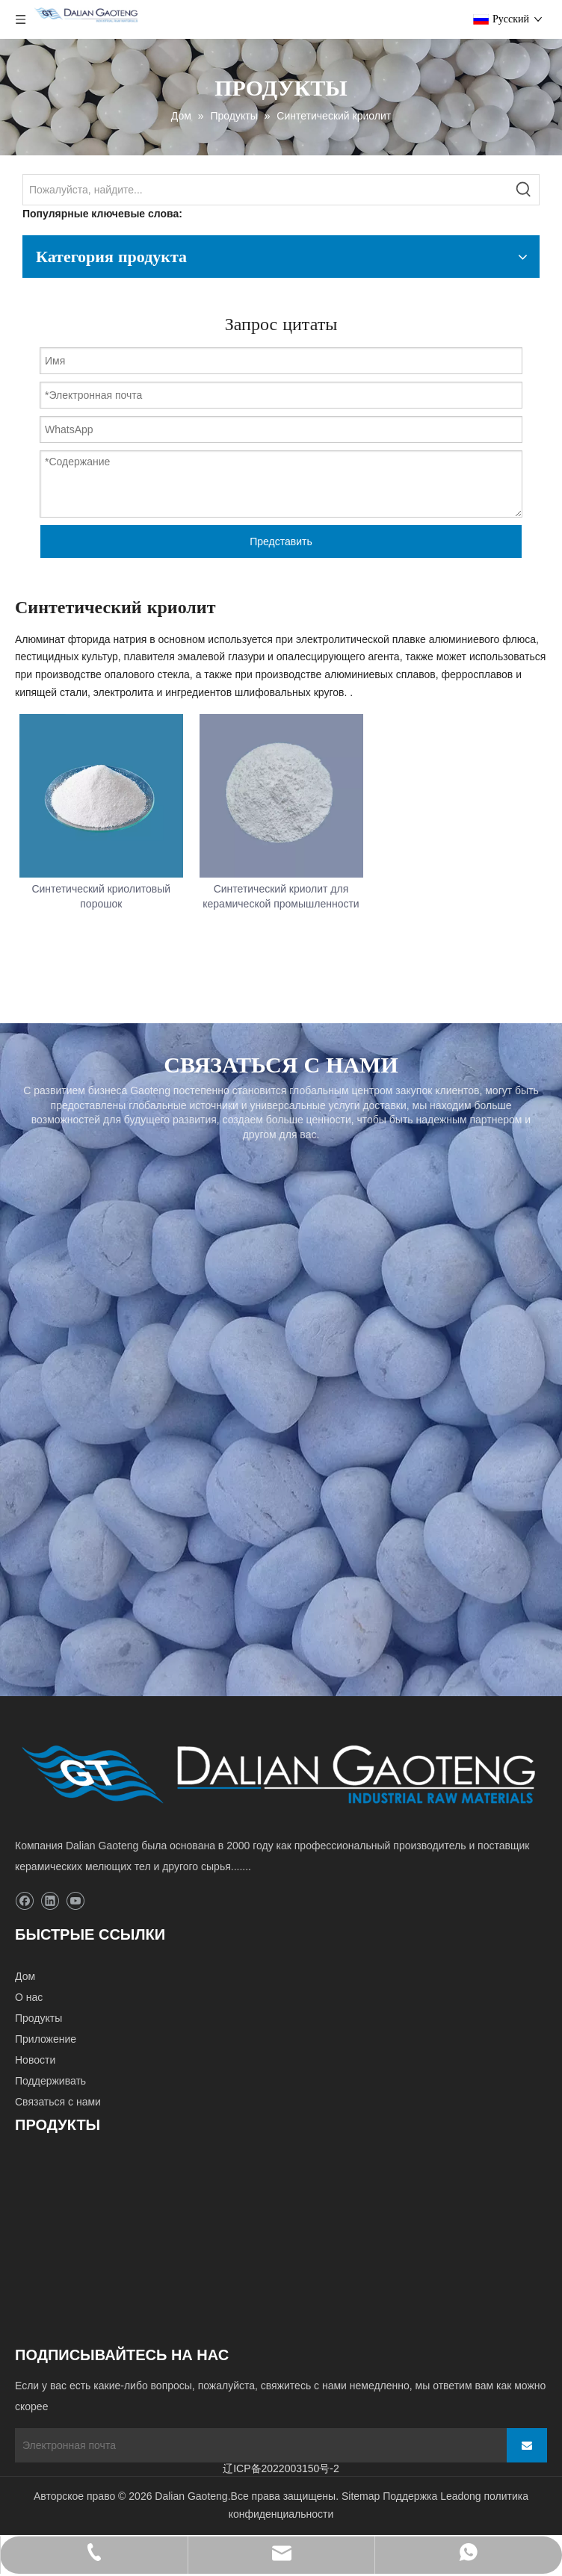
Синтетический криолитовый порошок (100, 896)
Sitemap (361, 2496)
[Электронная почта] (254, 2445)
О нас (29, 1997)
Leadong (460, 2496)
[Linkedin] (49, 1901)
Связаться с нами (58, 2102)
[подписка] (527, 2445)
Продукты (38, 2018)
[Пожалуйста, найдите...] (266, 190)
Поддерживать (50, 2081)
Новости (35, 2060)
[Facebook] (24, 1901)
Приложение (45, 2039)
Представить (281, 541)
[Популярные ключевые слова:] (524, 190)
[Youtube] (75, 1901)
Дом (25, 1976)
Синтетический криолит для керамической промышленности (281, 896)
